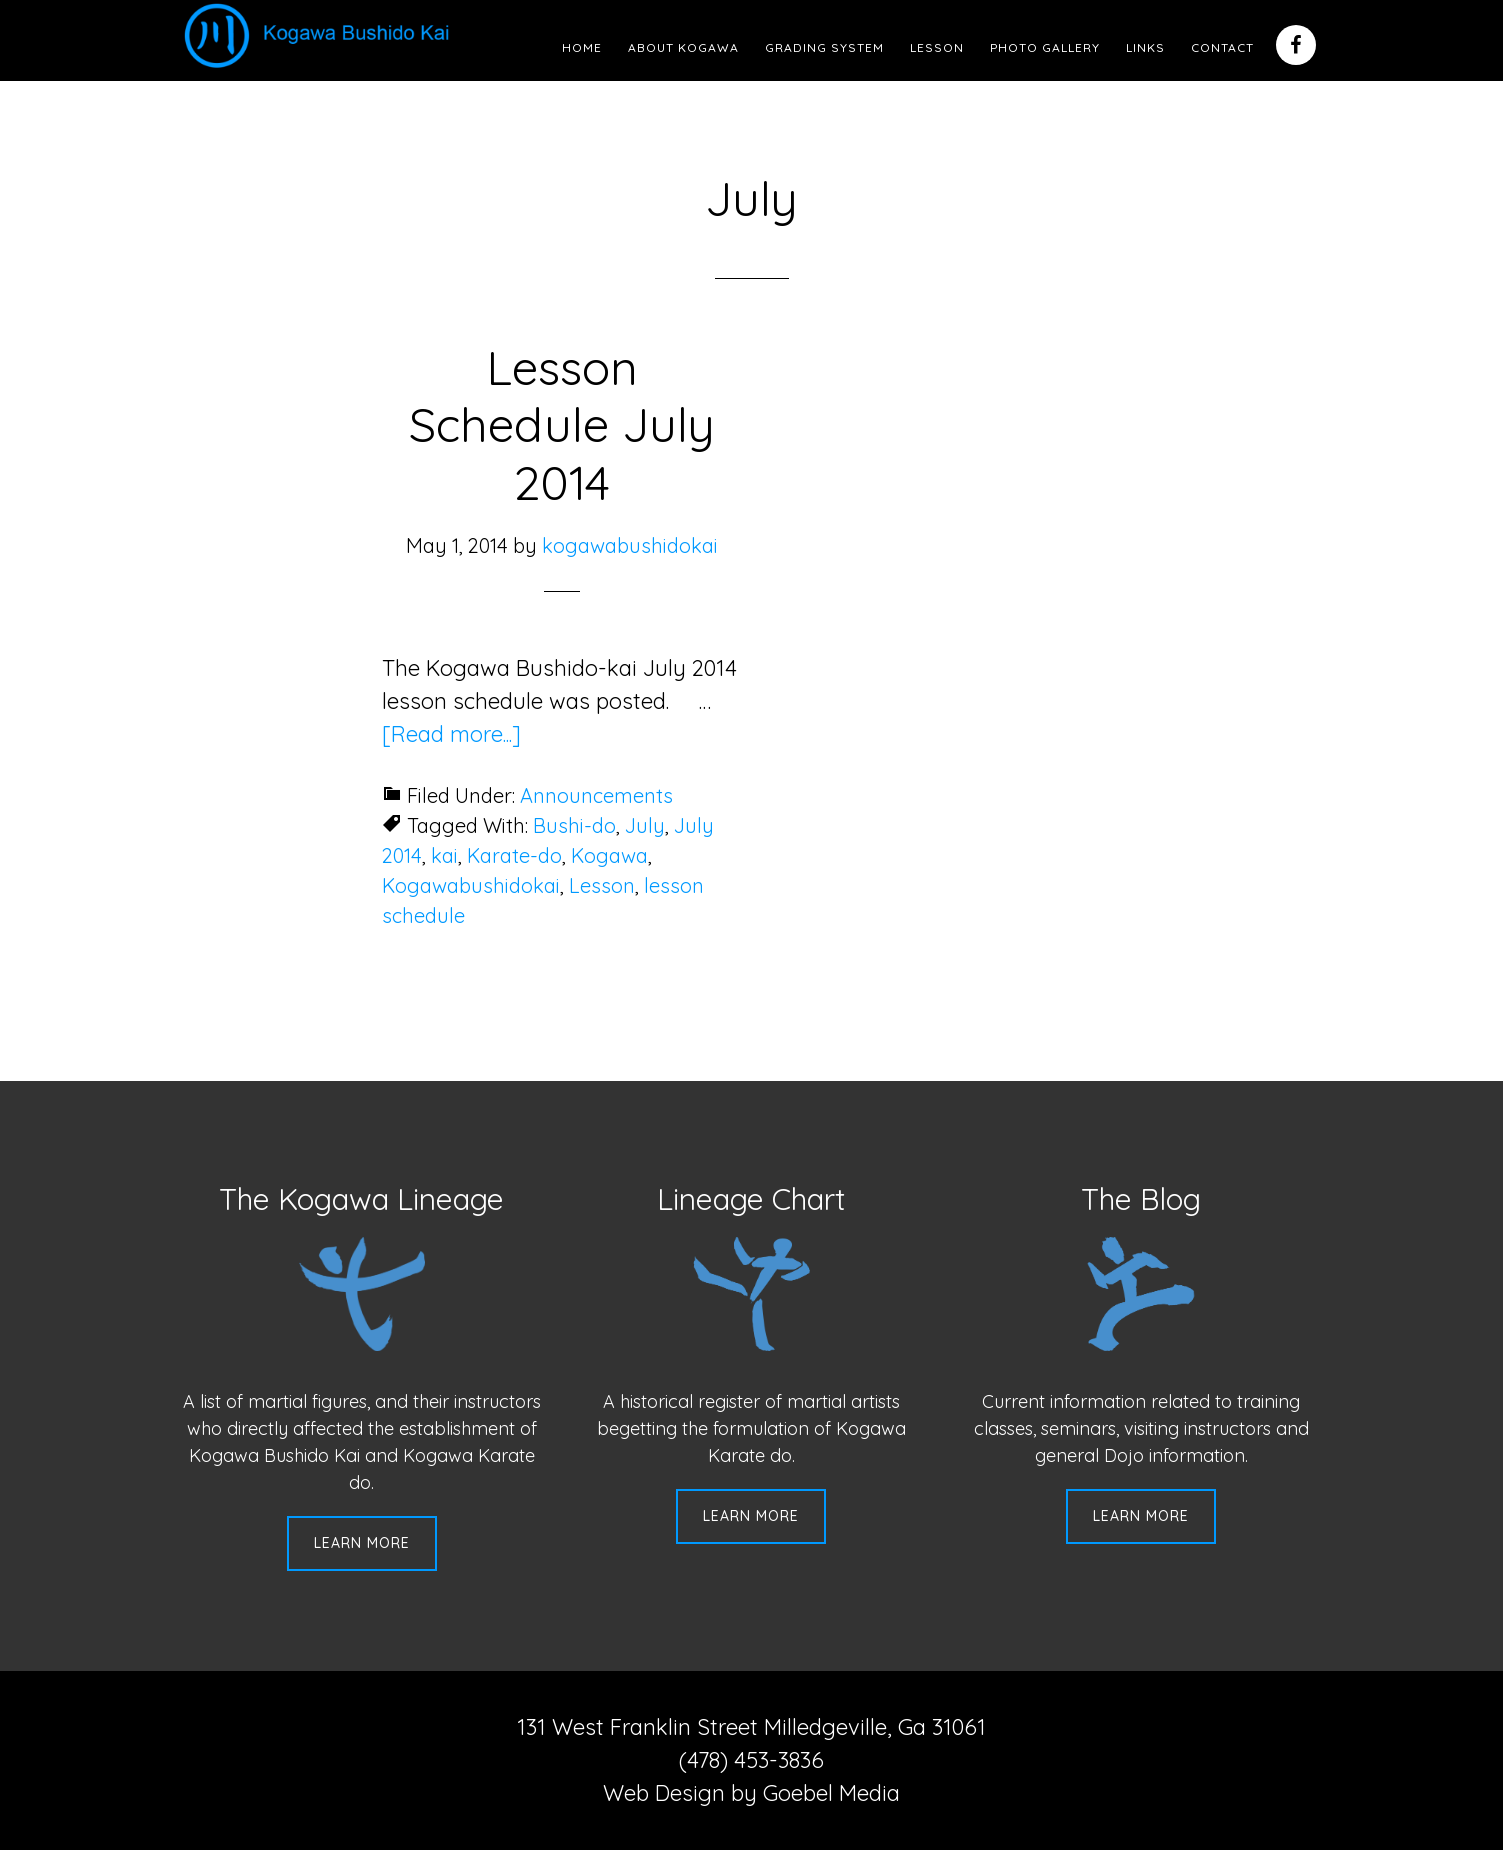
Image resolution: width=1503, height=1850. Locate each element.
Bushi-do (574, 825)
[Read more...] (451, 734)
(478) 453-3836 (751, 1760)
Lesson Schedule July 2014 (562, 424)
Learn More (362, 1543)
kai (444, 855)
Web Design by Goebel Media (751, 1793)
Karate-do (514, 855)
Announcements (596, 795)
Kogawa (609, 855)
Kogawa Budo (321, 35)
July (645, 825)
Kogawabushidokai (471, 885)
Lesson (602, 885)
